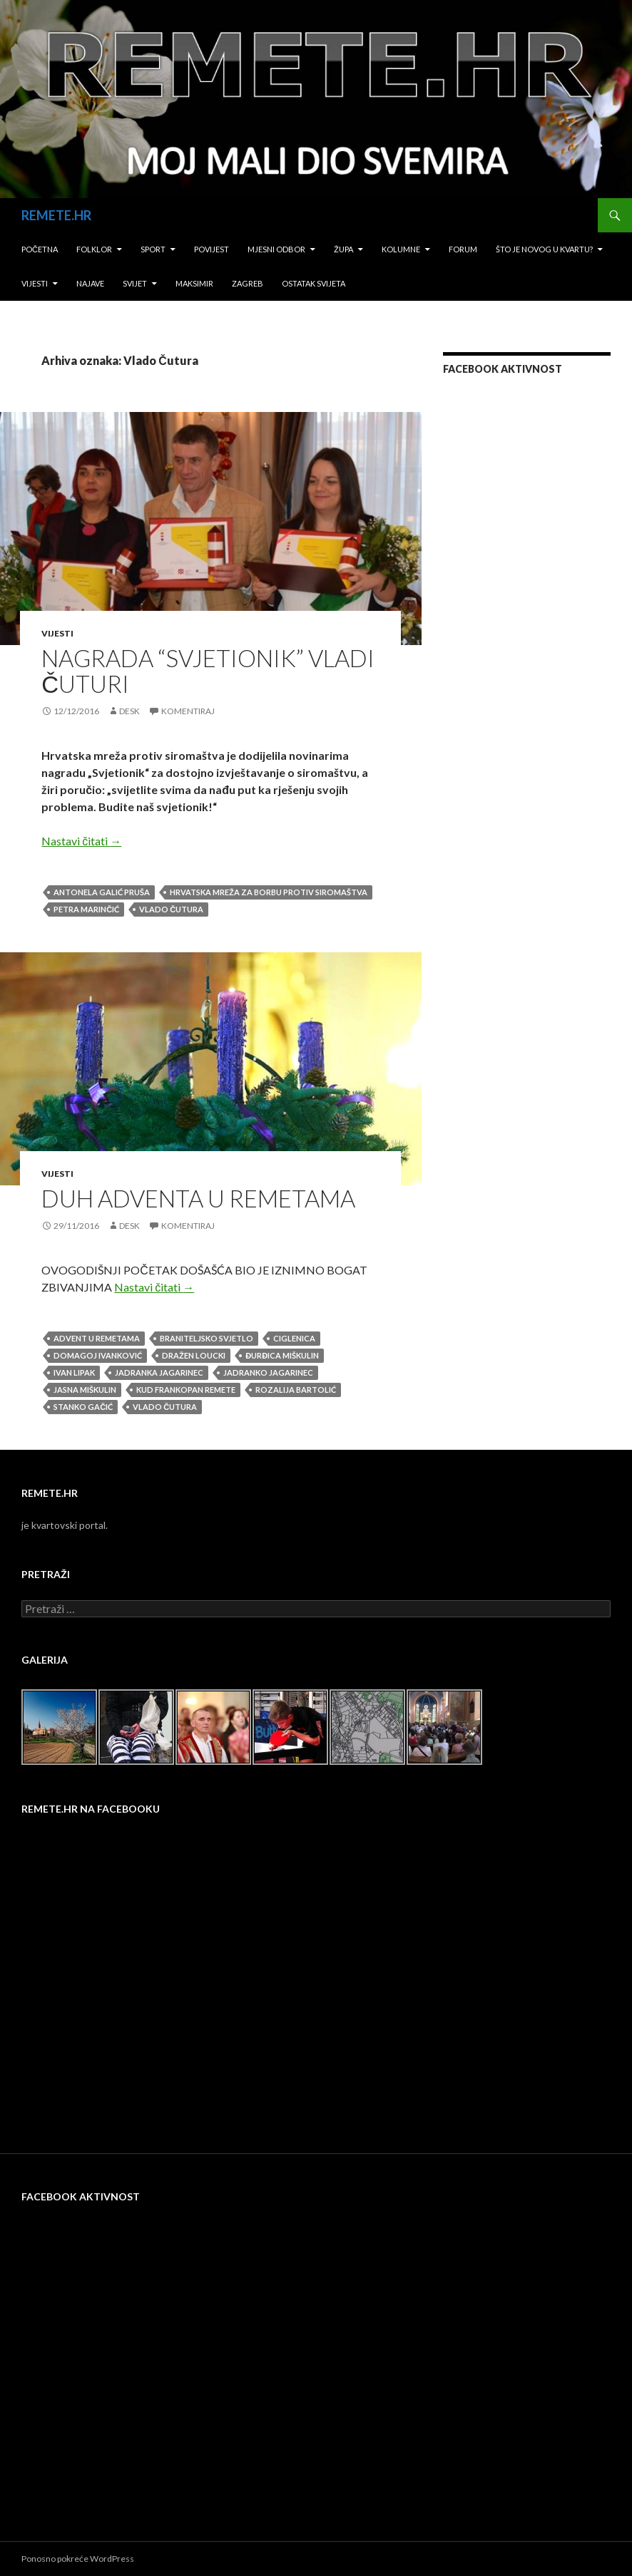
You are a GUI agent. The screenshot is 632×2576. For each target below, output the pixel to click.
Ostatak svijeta (313, 283)
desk (129, 711)
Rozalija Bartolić (295, 1389)
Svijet (135, 283)
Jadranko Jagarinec (268, 1372)
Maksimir (194, 283)
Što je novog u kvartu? (544, 249)
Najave (90, 283)
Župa (343, 249)
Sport (153, 249)
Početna (39, 249)
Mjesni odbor (276, 249)
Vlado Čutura (171, 909)
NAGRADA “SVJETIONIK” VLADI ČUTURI (207, 671)
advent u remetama (96, 1338)
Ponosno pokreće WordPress (77, 2558)
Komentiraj (188, 711)
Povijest (211, 249)
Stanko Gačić (83, 1406)
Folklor (94, 249)
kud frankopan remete (185, 1389)
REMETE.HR (56, 215)
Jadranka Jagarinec (159, 1372)
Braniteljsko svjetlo (206, 1338)
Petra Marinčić (86, 909)
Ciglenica (294, 1338)
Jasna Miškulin (84, 1389)
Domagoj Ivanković (97, 1355)
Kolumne (401, 249)
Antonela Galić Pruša (101, 892)
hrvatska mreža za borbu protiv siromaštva (268, 892)
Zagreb (247, 283)
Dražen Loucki (193, 1355)
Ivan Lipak (74, 1372)
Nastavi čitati (81, 840)
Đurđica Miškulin (282, 1355)
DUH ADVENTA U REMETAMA (198, 1198)
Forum (463, 249)
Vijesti (34, 283)
